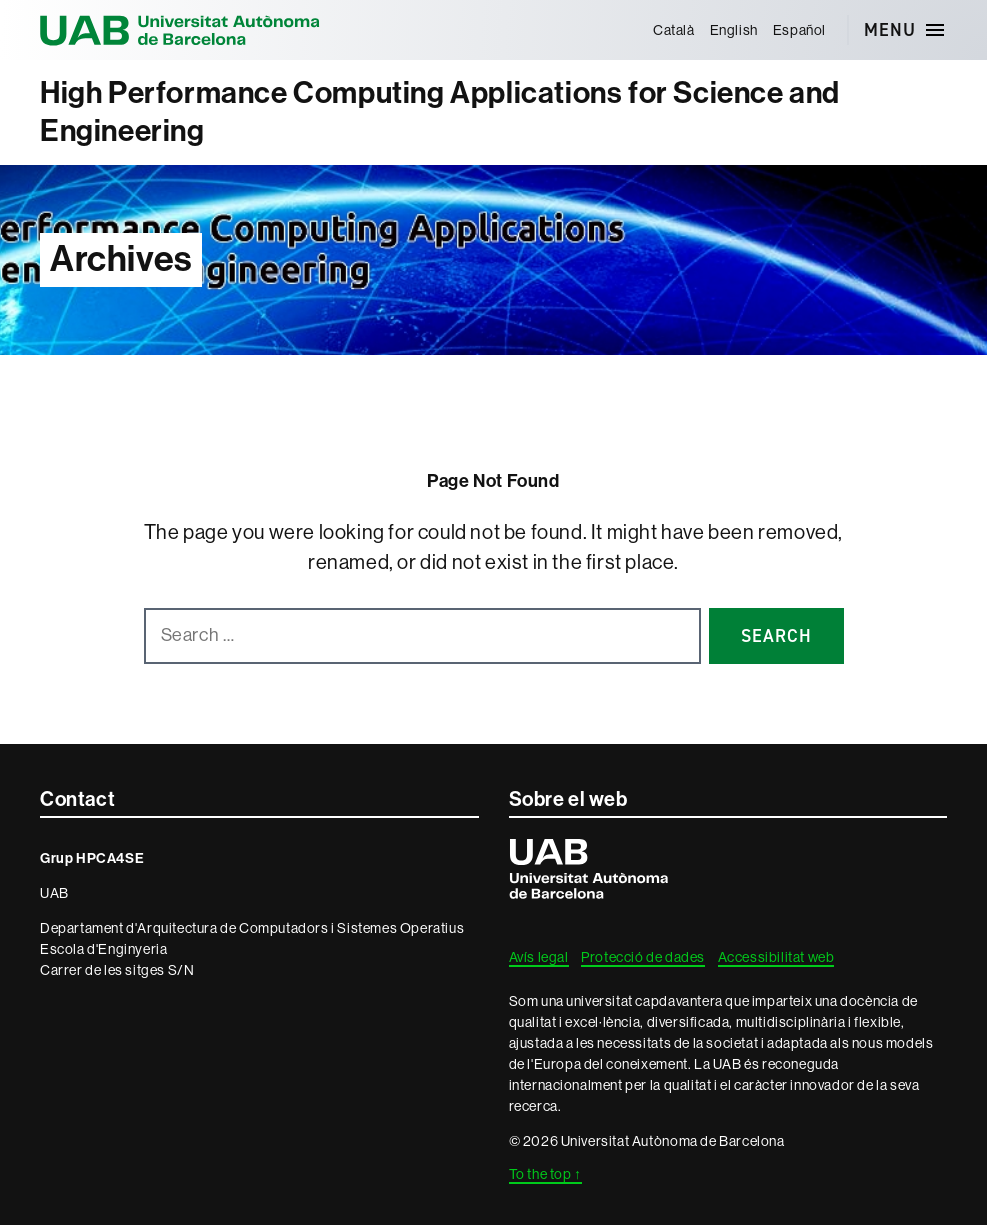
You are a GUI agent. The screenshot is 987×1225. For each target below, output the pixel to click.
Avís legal (539, 957)
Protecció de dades (643, 957)
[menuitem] (673, 30)
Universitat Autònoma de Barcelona (180, 30)
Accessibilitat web (776, 957)
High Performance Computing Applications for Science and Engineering (440, 112)
